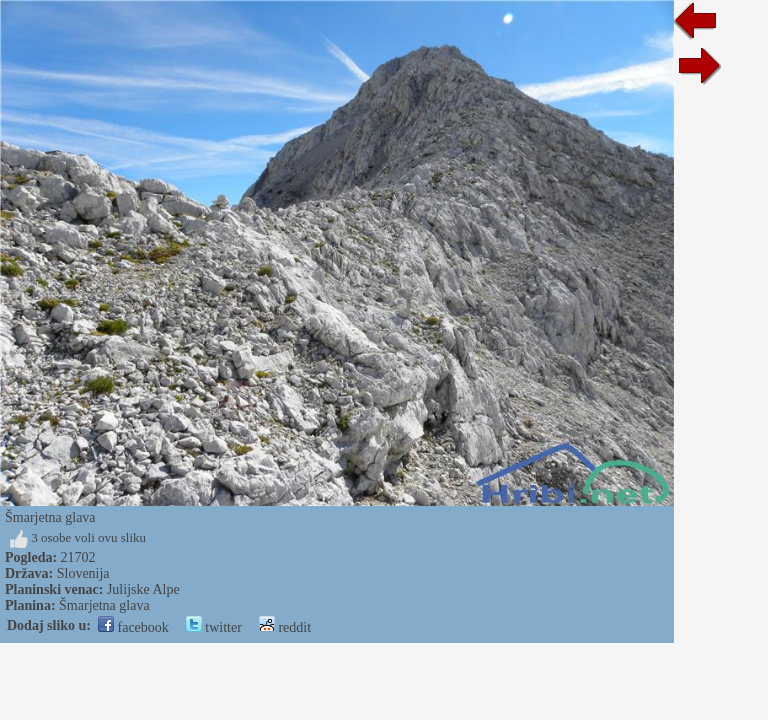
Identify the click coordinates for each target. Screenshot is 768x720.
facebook (133, 627)
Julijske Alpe (143, 589)
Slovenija (83, 573)
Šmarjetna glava (104, 605)
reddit (285, 627)
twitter (214, 627)
